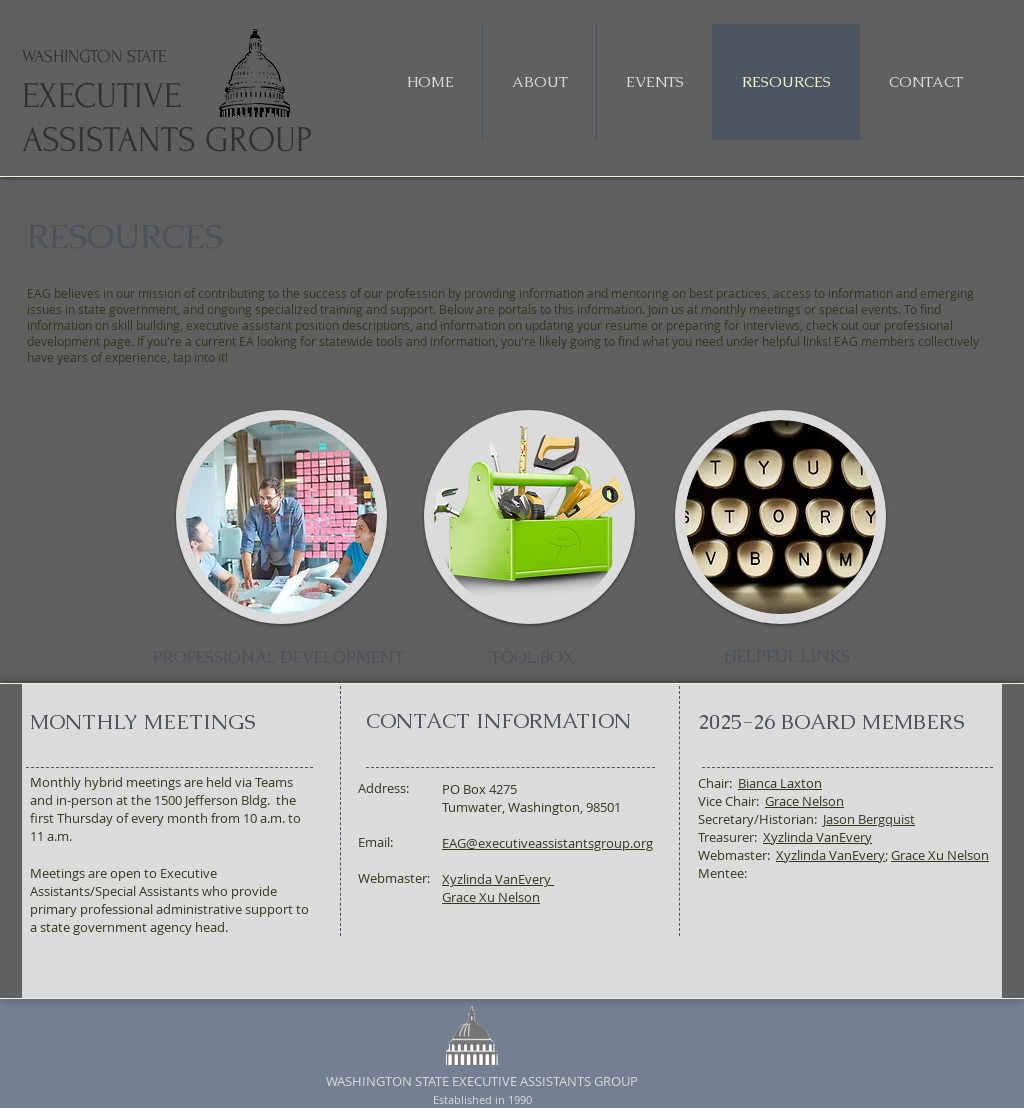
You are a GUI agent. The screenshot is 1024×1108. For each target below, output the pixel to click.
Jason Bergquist (869, 819)
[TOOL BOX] (531, 658)
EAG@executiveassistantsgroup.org (547, 843)
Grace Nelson (804, 801)
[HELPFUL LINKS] (787, 657)
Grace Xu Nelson (491, 897)
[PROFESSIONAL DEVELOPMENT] (278, 658)
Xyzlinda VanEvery (817, 837)
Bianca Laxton (780, 783)
